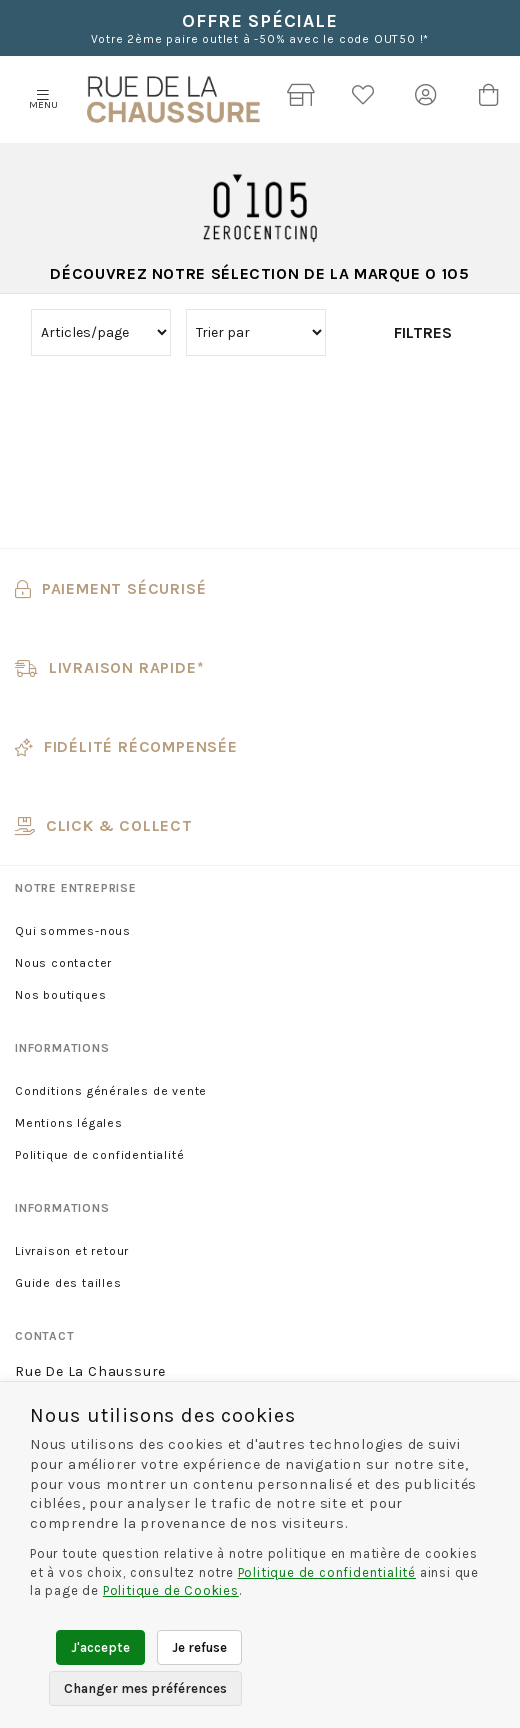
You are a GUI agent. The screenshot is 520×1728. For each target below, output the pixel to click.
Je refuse (199, 1647)
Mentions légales (69, 1123)
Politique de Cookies (171, 1590)
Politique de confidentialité (99, 1155)
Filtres (423, 332)
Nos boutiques (60, 995)
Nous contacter (63, 963)
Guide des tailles (68, 1283)
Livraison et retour (72, 1251)
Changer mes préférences (145, 1688)
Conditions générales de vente (111, 1091)
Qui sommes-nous (73, 931)
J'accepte (100, 1647)
